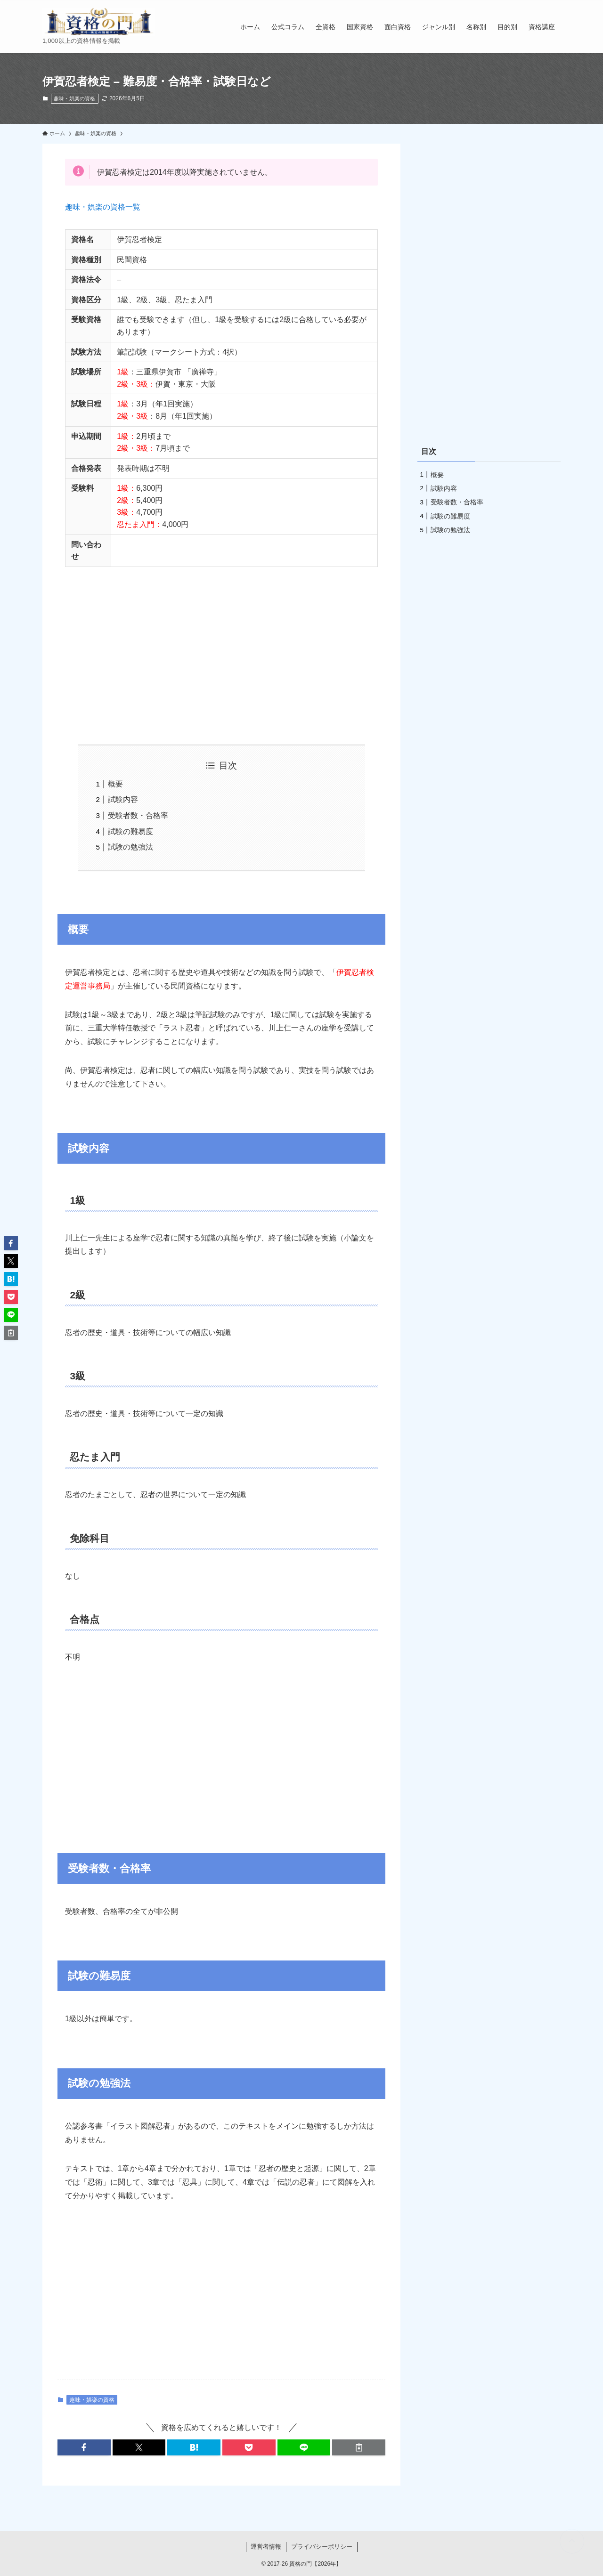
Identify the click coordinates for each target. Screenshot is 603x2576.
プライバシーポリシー (321, 2546)
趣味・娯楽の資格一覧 (102, 207)
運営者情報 (266, 2546)
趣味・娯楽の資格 (74, 98)
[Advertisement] (221, 648)
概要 (115, 784)
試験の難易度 (130, 831)
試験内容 (123, 799)
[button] (84, 2447)
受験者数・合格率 (138, 815)
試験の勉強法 (130, 847)
